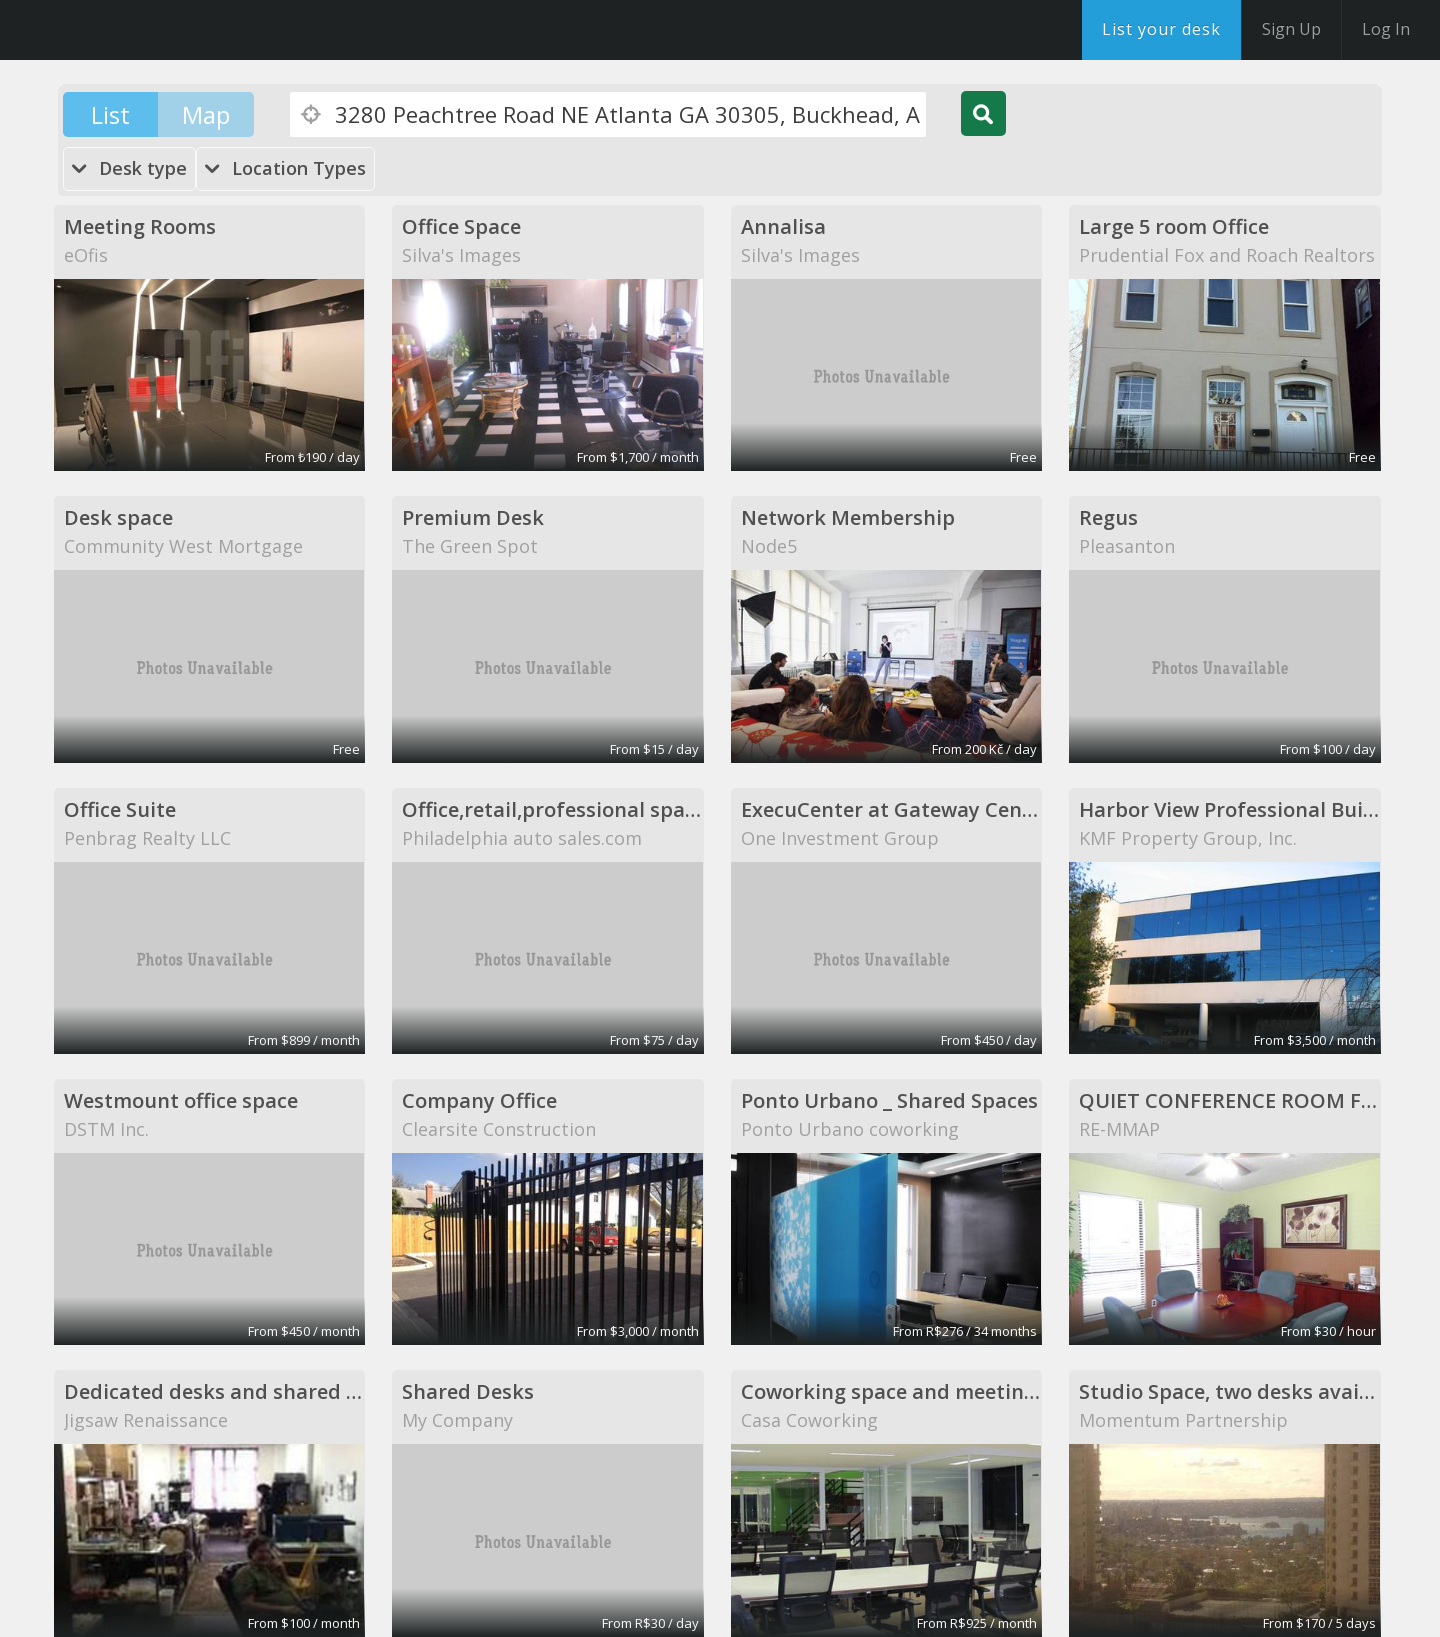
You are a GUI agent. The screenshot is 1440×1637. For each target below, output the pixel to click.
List (110, 114)
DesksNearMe (139, 30)
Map (206, 114)
